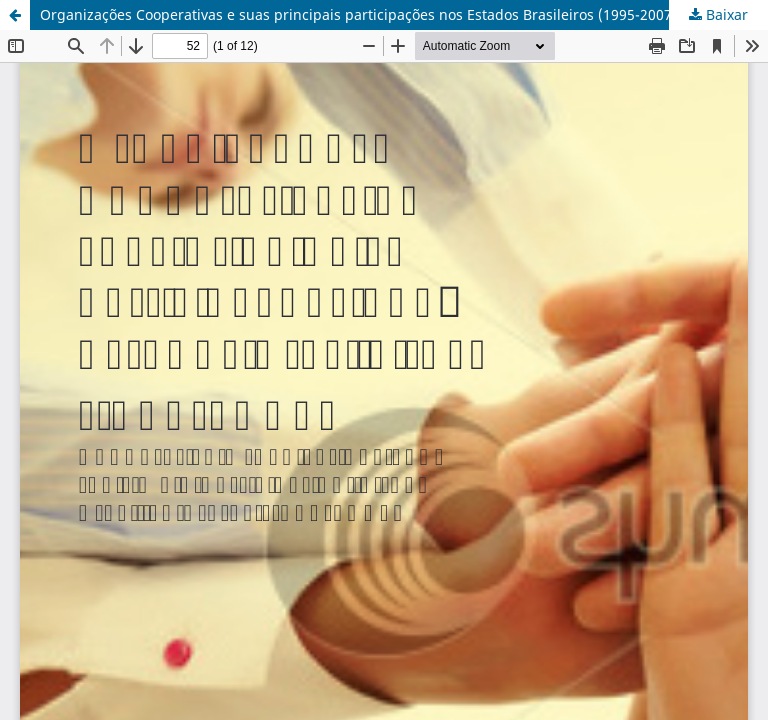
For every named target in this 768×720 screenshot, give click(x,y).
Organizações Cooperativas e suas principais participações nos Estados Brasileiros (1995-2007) (358, 14)
